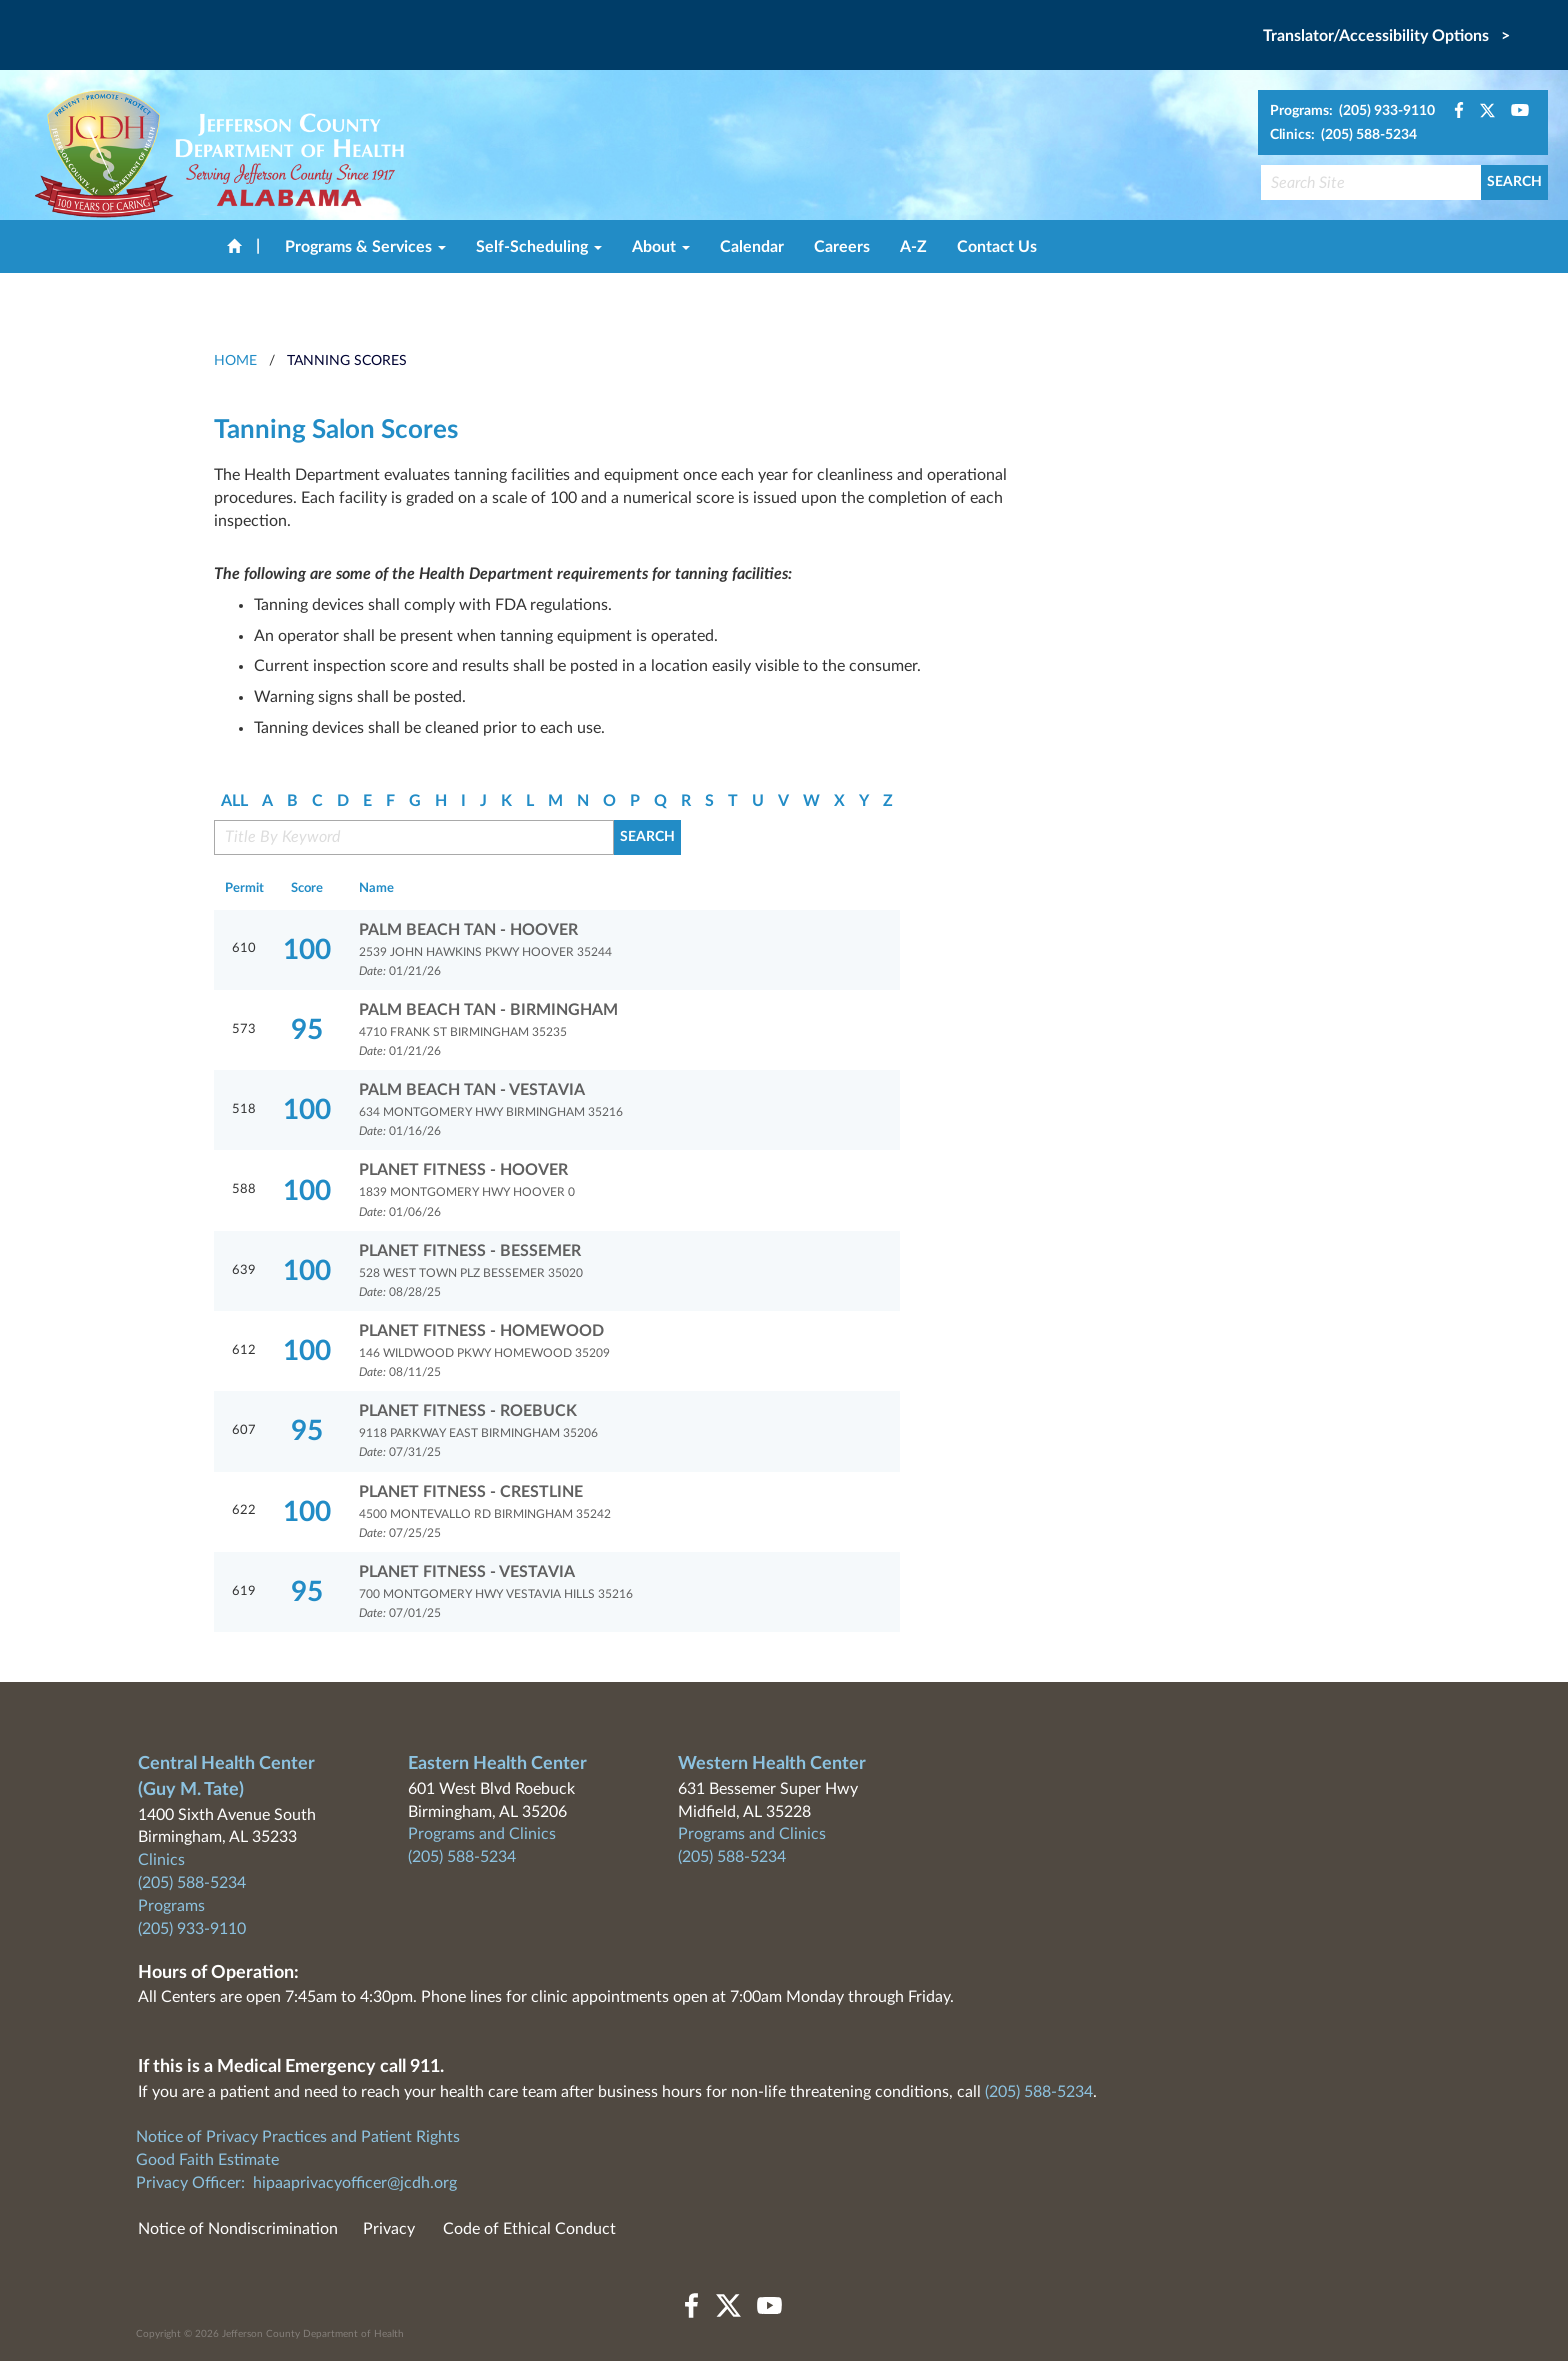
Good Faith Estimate (207, 2160)
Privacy (389, 2229)
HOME (235, 361)
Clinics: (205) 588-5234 (1343, 135)
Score (307, 888)
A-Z (913, 247)
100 (307, 950)
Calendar (752, 247)
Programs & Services (365, 247)
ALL (234, 801)
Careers (842, 247)
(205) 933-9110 (192, 1929)
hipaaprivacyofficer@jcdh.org (355, 2183)
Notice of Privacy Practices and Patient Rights (298, 2137)
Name (376, 888)
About (661, 247)
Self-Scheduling (539, 247)
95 (307, 1030)
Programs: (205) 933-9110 (1352, 111)
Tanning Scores (347, 361)
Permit (244, 888)
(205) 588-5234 (192, 1883)
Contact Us (997, 247)
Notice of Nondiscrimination (238, 2229)
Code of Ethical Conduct (529, 2229)
